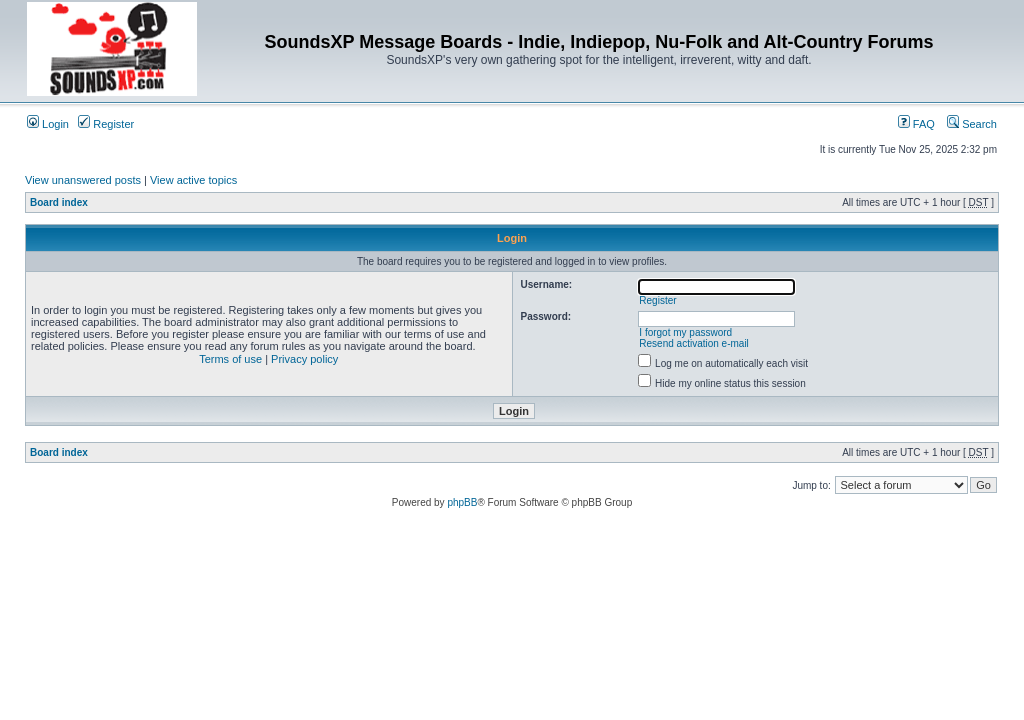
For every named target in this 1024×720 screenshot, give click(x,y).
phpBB (462, 502)
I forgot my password (685, 332)
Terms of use (230, 359)
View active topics (193, 180)
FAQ (916, 124)
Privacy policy (304, 359)
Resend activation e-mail (694, 343)
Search (972, 124)
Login (48, 124)
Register (106, 124)
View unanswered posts (83, 180)
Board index (59, 202)
